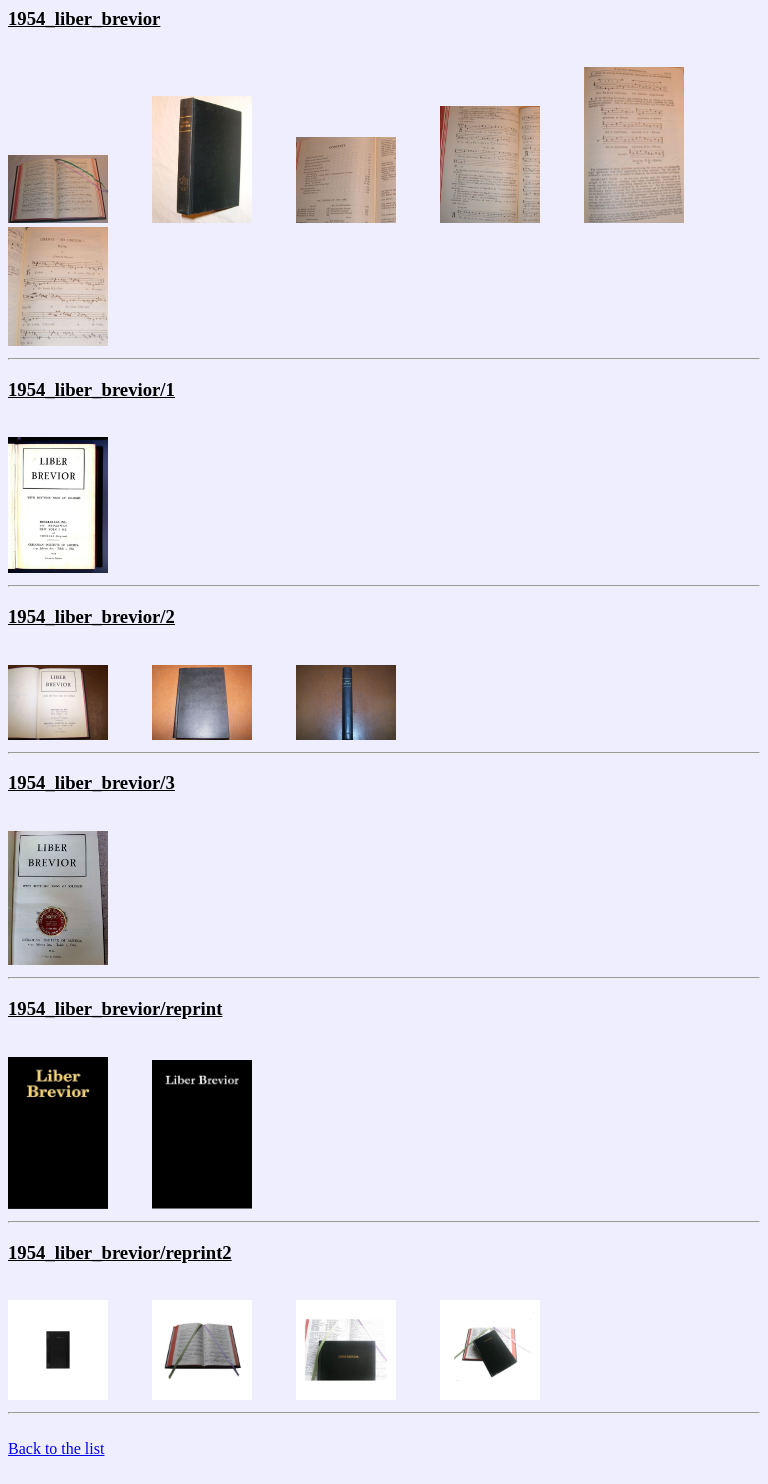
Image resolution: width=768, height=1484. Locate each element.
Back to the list (56, 1448)
